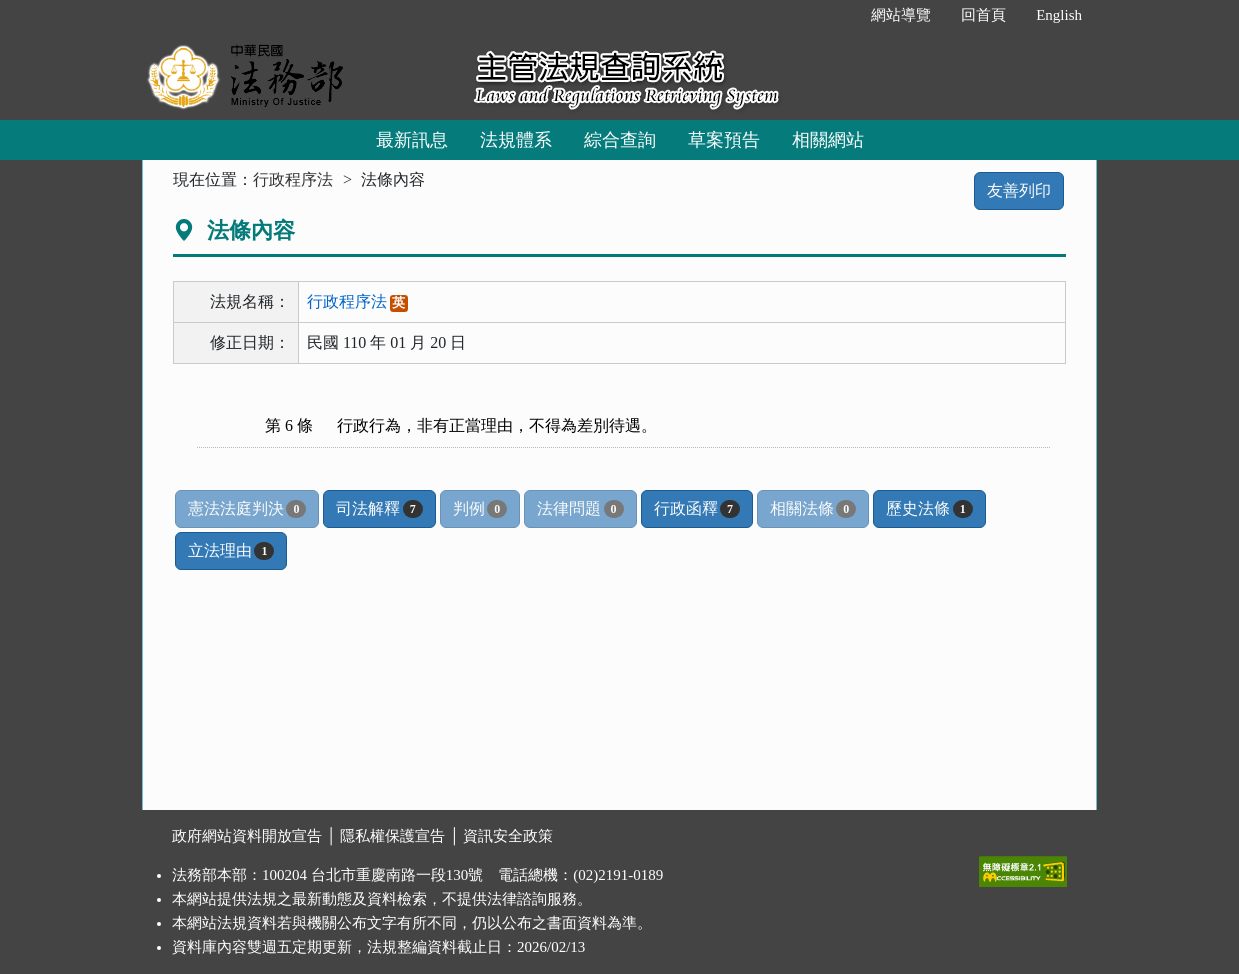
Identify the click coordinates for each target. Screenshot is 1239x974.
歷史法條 (929, 509)
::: (835, 15)
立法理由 (231, 551)
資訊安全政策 (508, 836)
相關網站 (828, 140)
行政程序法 (293, 179)
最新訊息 (412, 140)
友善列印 (1019, 190)
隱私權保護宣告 (392, 836)
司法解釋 (379, 509)
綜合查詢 (620, 140)
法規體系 (516, 140)
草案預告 (724, 140)
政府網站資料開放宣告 (247, 836)
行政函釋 (697, 509)
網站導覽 (901, 15)
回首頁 (983, 15)
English (1059, 15)
